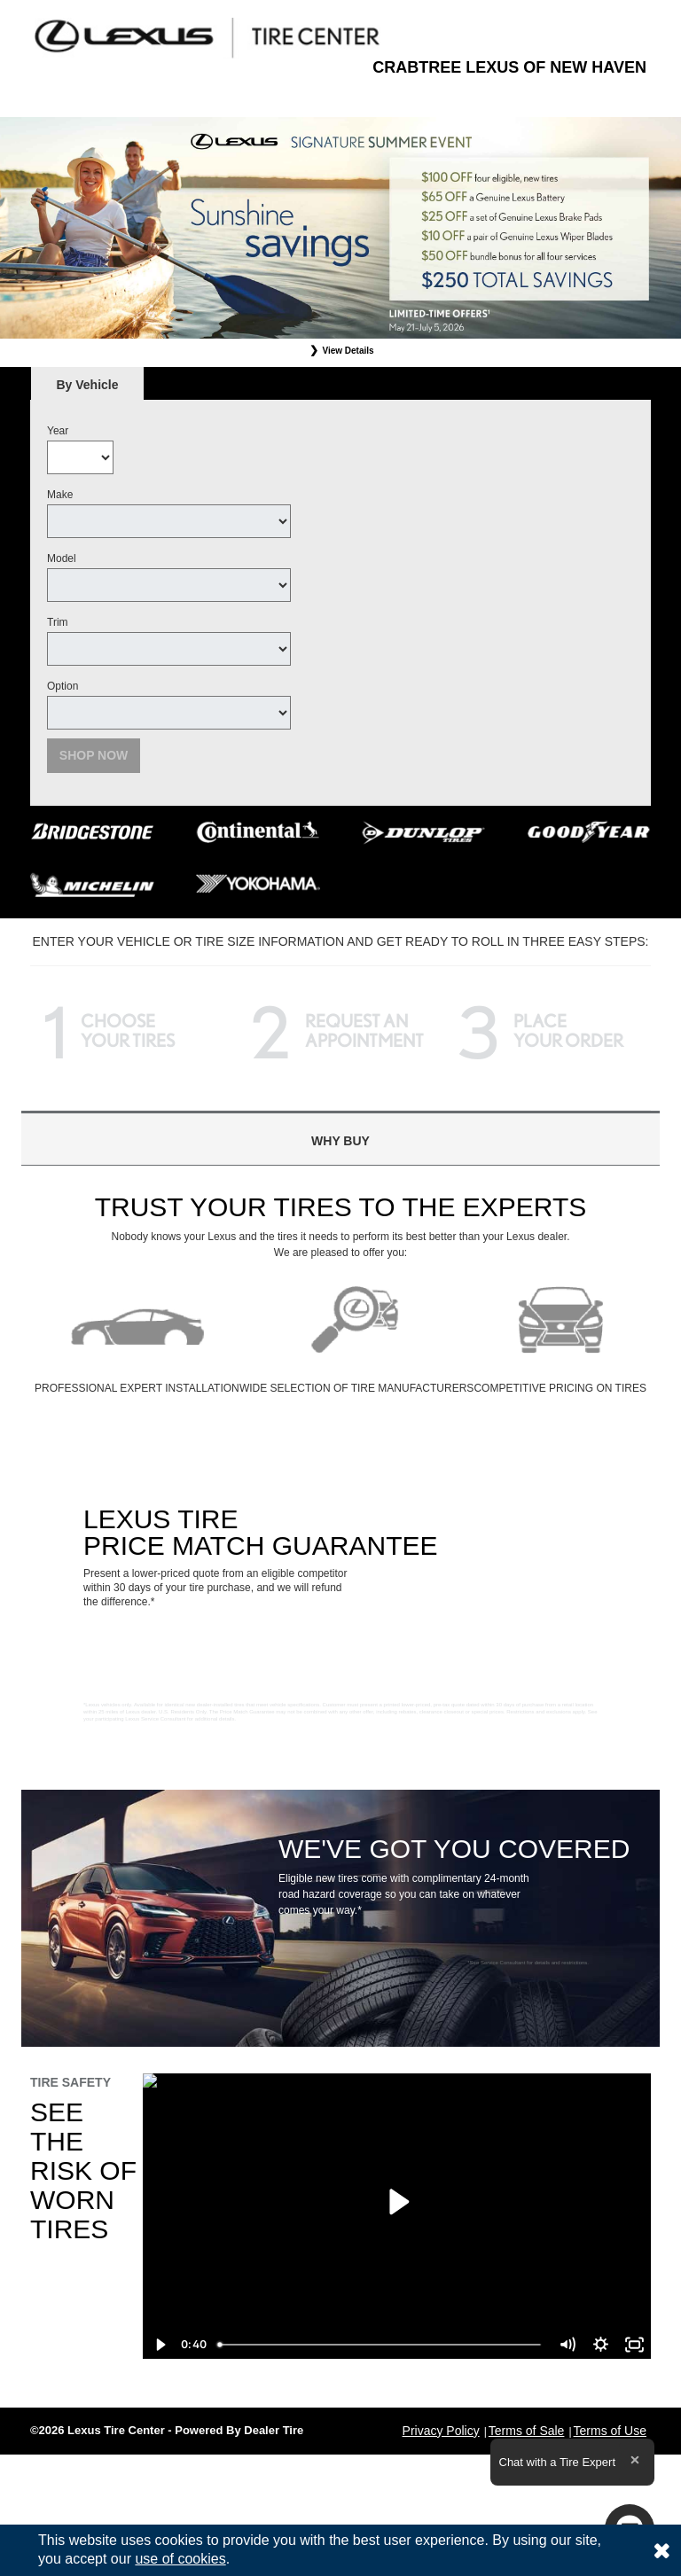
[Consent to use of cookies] (661, 2550)
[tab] (87, 384)
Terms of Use (610, 2431)
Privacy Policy (441, 2431)
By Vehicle (87, 390)
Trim (57, 622)
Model (61, 558)
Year (57, 431)
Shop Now (94, 755)
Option (62, 686)
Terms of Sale (527, 2431)
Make (60, 494)
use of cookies (180, 2558)
